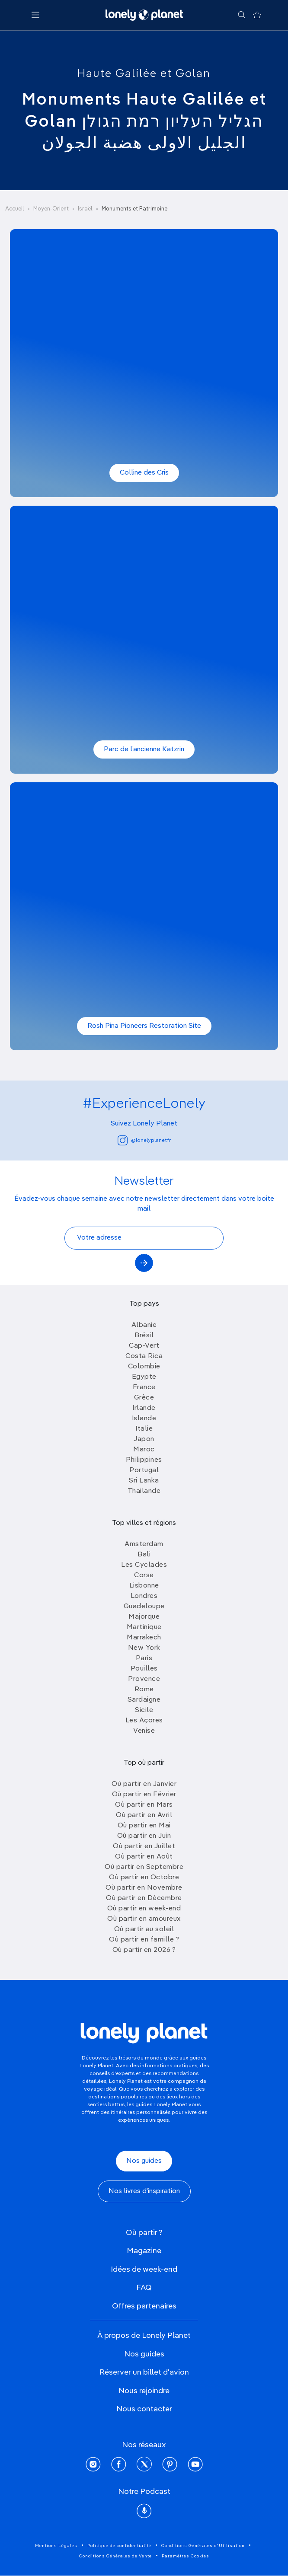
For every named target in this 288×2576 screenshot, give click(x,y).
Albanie (144, 1325)
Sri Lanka (144, 1480)
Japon (144, 1439)
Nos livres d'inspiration (144, 2191)
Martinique (144, 1627)
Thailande (144, 1491)
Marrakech (144, 1637)
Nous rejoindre (144, 2391)
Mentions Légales (56, 2546)
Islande (144, 1418)
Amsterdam (144, 1544)
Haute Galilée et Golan (144, 74)
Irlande (144, 1408)
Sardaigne (144, 1699)
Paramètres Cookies (185, 2556)
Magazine (144, 2251)
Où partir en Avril (144, 1815)
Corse (144, 1575)
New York (144, 1648)
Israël (85, 209)
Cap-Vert (144, 1345)
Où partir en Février (144, 1794)
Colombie (144, 1366)
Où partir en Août (144, 1856)
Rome (144, 1689)
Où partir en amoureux (144, 1919)
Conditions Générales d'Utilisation (203, 2546)
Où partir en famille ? (144, 1939)
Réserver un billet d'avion (144, 2372)
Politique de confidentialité (119, 2546)
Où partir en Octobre (144, 1877)
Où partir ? (144, 2233)
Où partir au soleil (144, 1929)
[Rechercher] (241, 15)
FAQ (144, 2288)
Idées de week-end (144, 2269)
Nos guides (144, 2161)
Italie (144, 1428)
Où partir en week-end (144, 1908)
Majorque (144, 1616)
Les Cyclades (144, 1565)
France (144, 1387)
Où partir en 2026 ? (144, 1950)
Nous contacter (144, 2409)
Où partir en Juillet (144, 1846)
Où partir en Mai (144, 1825)
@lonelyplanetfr (144, 1140)
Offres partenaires (144, 2306)
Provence (144, 1679)
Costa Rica (144, 1356)
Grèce (144, 1397)
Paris (144, 1658)
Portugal (144, 1470)
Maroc (144, 1449)
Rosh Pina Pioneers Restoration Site (144, 1026)
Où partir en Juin (144, 1836)
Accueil (14, 209)
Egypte (144, 1377)
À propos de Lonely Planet (144, 2336)
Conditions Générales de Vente (115, 2556)
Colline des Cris (144, 472)
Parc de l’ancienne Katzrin (144, 749)
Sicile (144, 1710)
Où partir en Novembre (144, 1887)
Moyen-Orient (51, 209)
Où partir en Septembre (144, 1867)
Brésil (144, 1335)
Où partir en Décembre (144, 1898)
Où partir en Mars (144, 1804)
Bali (144, 1554)
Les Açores (144, 1720)
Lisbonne (144, 1585)
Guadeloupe (144, 1606)
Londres (144, 1596)
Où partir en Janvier (144, 1784)
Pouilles (144, 1668)
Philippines (144, 1460)
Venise (144, 1731)
